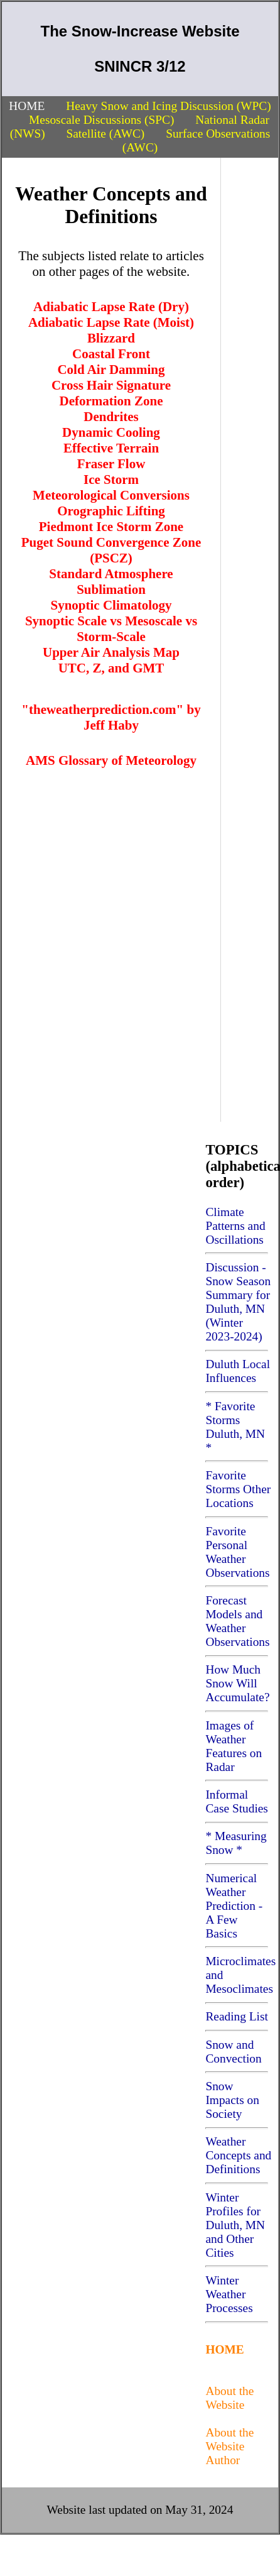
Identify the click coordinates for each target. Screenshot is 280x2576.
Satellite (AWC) (115, 133)
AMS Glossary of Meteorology (111, 760)
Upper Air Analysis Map (111, 652)
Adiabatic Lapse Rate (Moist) (111, 322)
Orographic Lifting (111, 510)
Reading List (236, 2016)
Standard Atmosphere (111, 573)
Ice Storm (111, 479)
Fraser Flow (111, 463)
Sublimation (111, 589)
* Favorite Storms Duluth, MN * (235, 1427)
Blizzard (111, 338)
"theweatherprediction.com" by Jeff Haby (110, 717)
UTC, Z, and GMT (111, 668)
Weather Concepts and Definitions (238, 2155)
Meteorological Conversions (111, 495)
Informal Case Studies (236, 1801)
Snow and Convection (233, 2051)
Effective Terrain (111, 448)
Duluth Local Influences (237, 1370)
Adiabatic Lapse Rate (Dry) (111, 306)
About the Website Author (229, 2446)
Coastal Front (111, 353)
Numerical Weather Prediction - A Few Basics (233, 1906)
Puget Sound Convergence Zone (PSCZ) (111, 550)
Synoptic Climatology (110, 605)
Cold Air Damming (110, 369)
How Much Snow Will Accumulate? (237, 1683)
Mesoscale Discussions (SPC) (110, 119)
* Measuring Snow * (235, 1842)
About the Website (229, 2397)
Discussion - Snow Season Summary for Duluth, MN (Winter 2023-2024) (238, 1302)
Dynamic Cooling (111, 432)
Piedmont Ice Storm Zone (111, 526)
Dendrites (111, 416)
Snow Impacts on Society (232, 2100)
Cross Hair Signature (111, 385)
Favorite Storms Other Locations (238, 1489)
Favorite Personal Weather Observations (237, 1552)
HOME (36, 105)
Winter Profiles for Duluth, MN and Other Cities (235, 2225)
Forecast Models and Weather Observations (237, 1621)
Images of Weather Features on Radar (233, 1746)
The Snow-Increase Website (140, 31)
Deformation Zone (111, 400)
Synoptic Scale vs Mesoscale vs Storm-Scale (111, 628)
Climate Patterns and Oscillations (235, 1225)
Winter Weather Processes (228, 2294)
